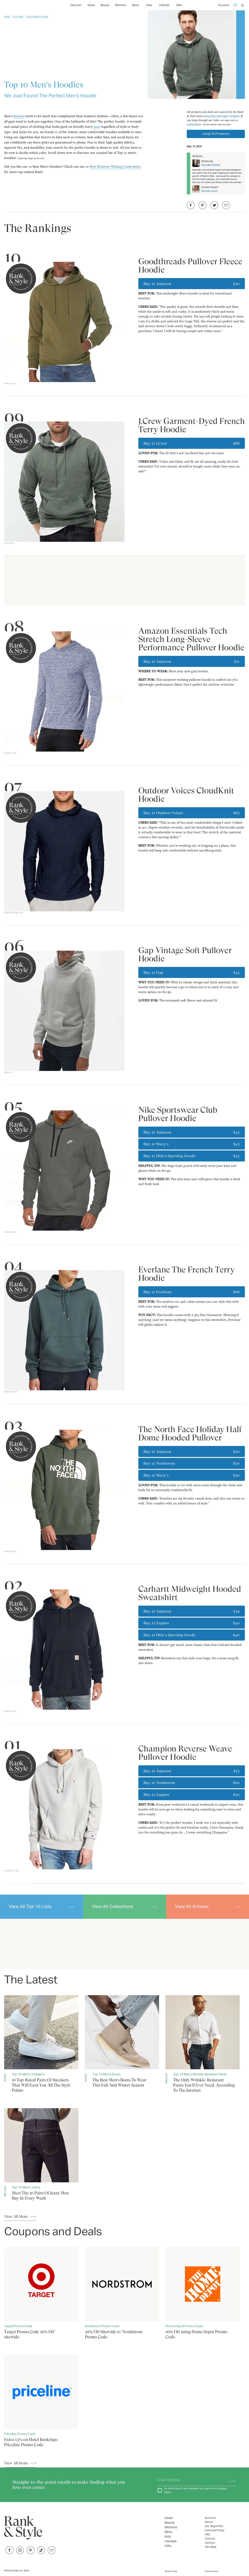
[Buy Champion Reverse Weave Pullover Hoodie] (64, 1804)
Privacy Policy (211, 2571)
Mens (168, 2532)
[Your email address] (190, 2480)
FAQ (207, 2534)
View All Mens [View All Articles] (16, 2216)
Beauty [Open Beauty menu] (105, 5)
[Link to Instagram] (20, 2553)
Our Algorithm (214, 2526)
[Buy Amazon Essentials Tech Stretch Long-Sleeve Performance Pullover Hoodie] (64, 687)
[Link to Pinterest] (30, 2553)
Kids (168, 2536)
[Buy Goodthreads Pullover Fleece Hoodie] (64, 317)
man (97, 126)
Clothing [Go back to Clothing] (18, 17)
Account (223, 5)
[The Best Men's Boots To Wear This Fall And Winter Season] (122, 2041)
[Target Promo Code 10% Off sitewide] (41, 2293)
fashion (19, 116)
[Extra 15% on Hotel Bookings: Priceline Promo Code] (41, 2401)
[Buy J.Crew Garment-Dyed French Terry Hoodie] (64, 477)
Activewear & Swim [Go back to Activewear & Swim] (37, 17)
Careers (210, 2542)
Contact (210, 2538)
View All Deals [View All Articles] (16, 2463)
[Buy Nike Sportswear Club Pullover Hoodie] (64, 1166)
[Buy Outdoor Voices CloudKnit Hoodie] (64, 846)
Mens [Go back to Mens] (7, 17)
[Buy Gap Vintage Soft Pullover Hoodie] (64, 1006)
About (209, 2522)
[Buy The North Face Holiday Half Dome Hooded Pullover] (64, 1485)
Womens (171, 2527)
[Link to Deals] (91, 5)
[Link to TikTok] (41, 2553)
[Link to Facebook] (9, 2553)
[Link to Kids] (149, 5)
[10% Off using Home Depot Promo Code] (202, 2293)
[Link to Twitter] (52, 2553)
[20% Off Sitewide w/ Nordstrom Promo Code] (122, 2293)
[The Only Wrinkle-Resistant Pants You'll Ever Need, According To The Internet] (202, 2044)
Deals (169, 2518)
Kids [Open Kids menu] (149, 5)
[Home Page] (20, 5)
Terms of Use (171, 2571)
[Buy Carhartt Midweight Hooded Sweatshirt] (64, 1645)
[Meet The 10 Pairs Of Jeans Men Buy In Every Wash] (41, 2154)
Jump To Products (215, 133)
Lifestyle (171, 2541)
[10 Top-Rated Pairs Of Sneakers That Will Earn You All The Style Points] (41, 2044)
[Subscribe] (230, 2480)
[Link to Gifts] (179, 5)
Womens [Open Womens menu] (120, 5)
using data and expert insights (221, 116)
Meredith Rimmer (210, 165)
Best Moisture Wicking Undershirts (115, 166)
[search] (242, 5)
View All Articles (207, 1906)
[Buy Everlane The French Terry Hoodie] (64, 1325)
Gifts (168, 2546)
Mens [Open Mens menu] (135, 5)
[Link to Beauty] (105, 5)
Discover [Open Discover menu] (76, 5)
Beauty (169, 2522)
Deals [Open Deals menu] (91, 5)
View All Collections (124, 1906)
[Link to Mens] (135, 5)
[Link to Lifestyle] (164, 5)
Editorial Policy (214, 2530)
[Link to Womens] (120, 5)
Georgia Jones (209, 191)
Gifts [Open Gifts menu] (179, 5)
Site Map (210, 2547)
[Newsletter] (235, 5)
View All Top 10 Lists (41, 1906)
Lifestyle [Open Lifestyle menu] (164, 5)
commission (194, 124)
